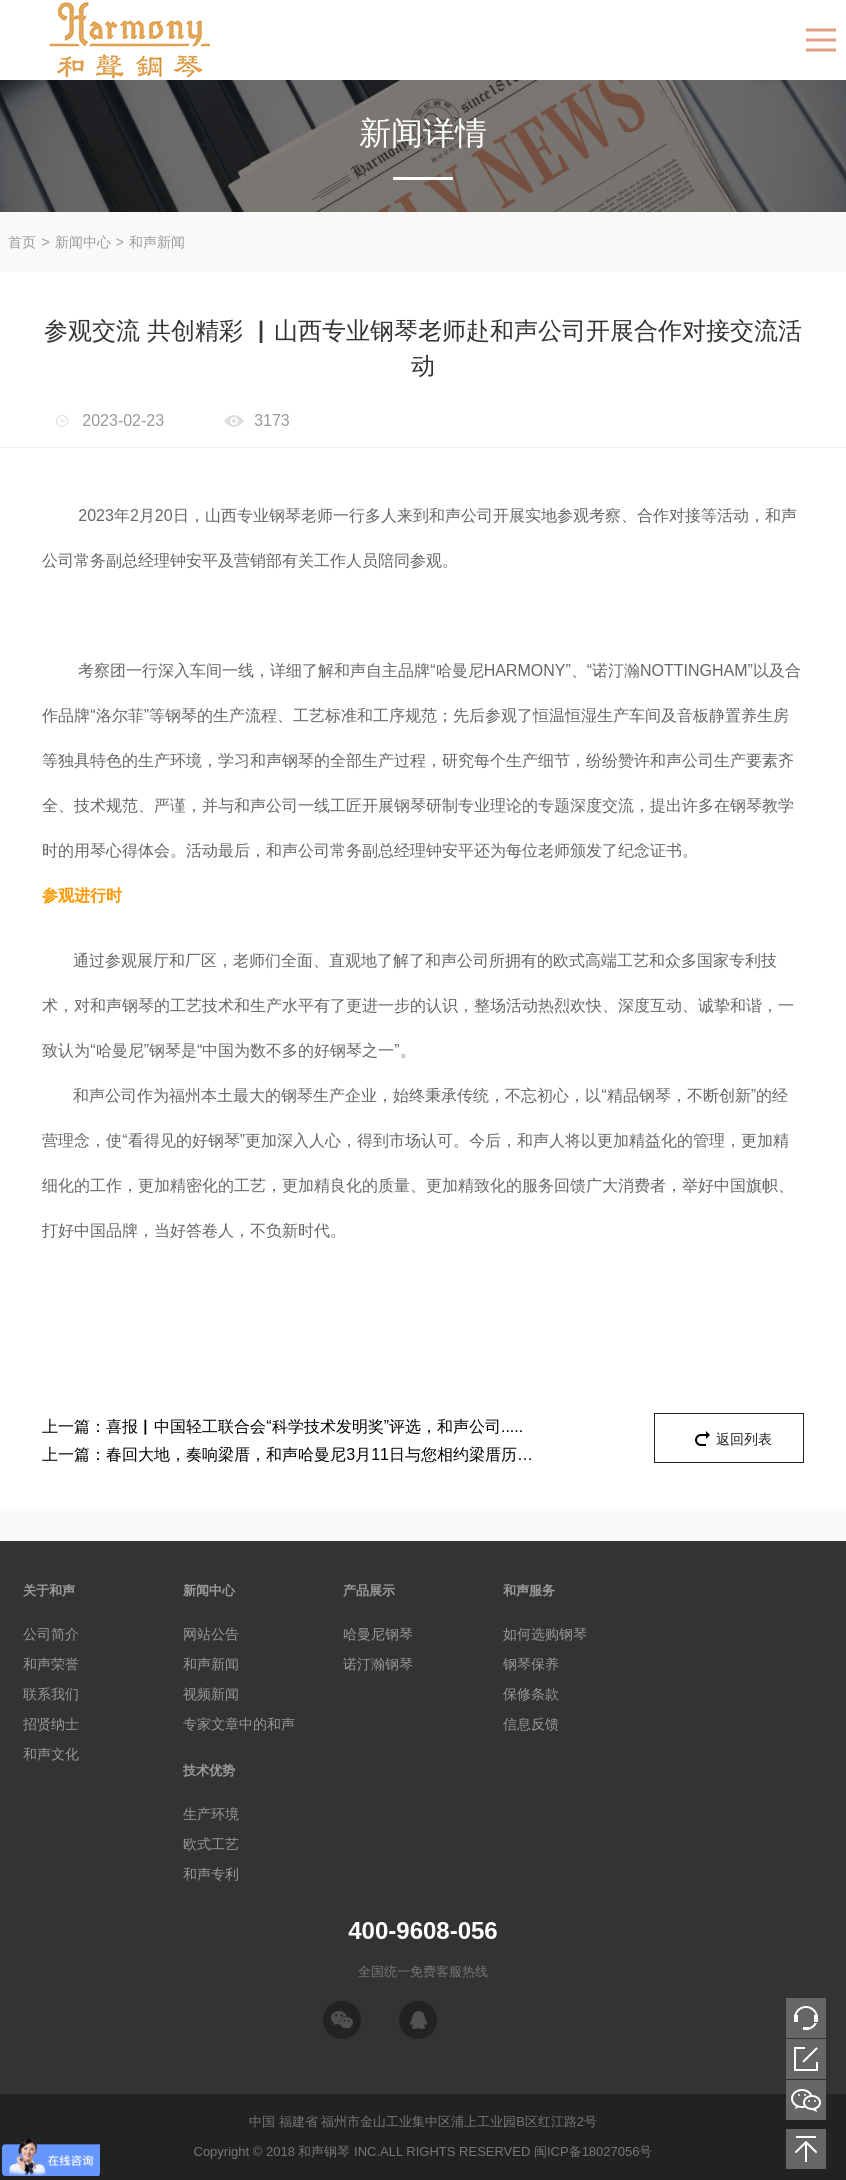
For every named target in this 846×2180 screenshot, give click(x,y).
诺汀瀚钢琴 (378, 1664)
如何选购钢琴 (545, 1634)
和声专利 (211, 1874)
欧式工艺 (211, 1844)
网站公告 (211, 1634)
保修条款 (531, 1694)
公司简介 (51, 1634)
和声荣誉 (51, 1664)
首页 (22, 242)
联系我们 (51, 1694)
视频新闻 (211, 1694)
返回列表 (744, 1439)
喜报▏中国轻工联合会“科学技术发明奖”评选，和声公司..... (282, 1427)
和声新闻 (157, 242)
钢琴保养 (531, 1664)
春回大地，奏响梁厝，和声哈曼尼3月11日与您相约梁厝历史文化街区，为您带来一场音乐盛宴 (292, 1455)
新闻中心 (83, 242)
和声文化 (51, 1754)
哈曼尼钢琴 (378, 1634)
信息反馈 (531, 1724)
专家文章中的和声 (239, 1724)
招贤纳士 (51, 1724)
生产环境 (211, 1814)
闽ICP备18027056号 (593, 2151)
